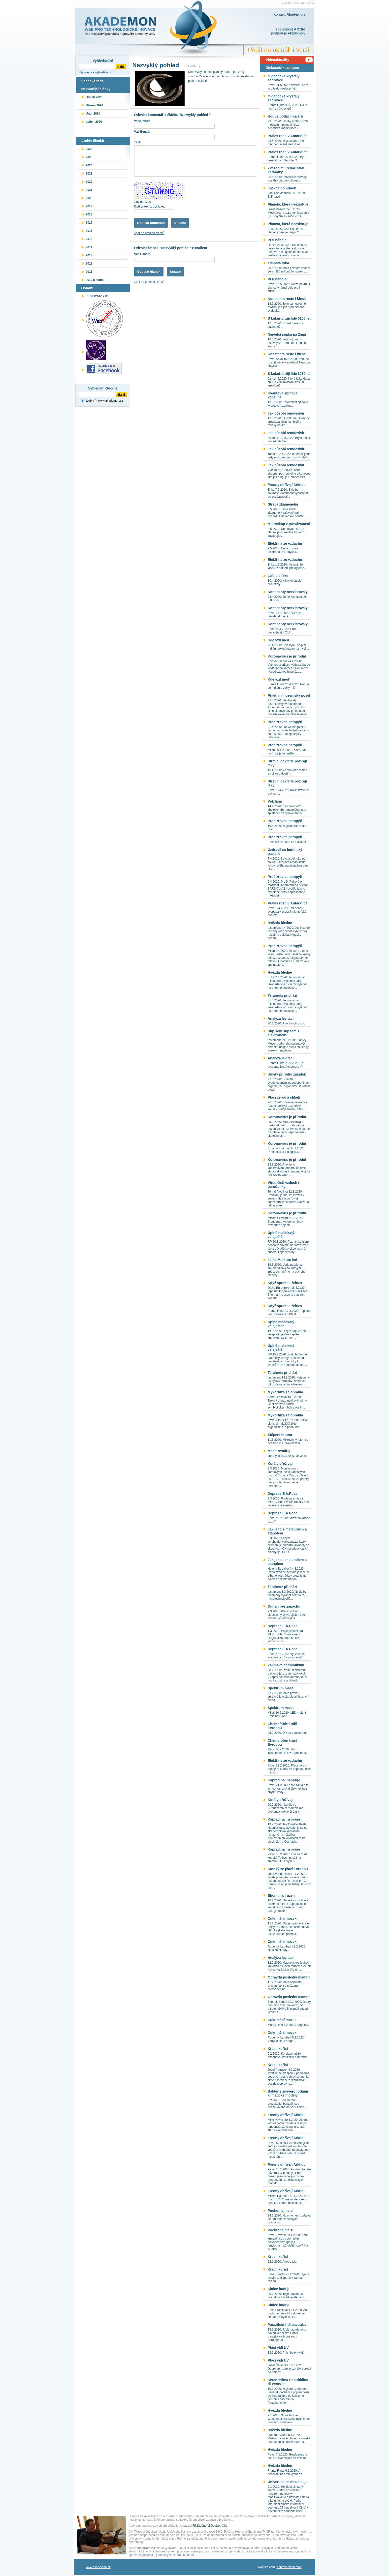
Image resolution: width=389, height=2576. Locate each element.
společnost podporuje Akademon (288, 31)
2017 (89, 222)
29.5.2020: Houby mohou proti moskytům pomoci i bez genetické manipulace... (289, 121)
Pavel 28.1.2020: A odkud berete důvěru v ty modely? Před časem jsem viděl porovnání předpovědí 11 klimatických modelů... (289, 2172)
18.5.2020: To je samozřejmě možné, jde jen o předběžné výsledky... (289, 303)
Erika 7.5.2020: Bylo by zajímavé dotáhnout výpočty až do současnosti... (289, 489)
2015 (89, 239)
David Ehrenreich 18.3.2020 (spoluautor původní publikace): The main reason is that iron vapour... (289, 1289)
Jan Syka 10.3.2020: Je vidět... (289, 1452)
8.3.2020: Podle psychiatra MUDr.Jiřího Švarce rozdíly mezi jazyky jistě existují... (289, 1498)
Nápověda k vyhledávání (95, 72)
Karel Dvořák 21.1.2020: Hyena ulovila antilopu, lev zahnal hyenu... (289, 2274)
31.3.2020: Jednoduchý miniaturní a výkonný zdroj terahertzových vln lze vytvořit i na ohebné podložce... (289, 1002)
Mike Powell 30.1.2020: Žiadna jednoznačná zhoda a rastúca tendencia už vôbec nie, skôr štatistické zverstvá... (289, 2121)
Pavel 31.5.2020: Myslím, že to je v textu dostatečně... (289, 81)
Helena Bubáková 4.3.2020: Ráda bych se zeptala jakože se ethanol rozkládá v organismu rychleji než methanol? (289, 1568)
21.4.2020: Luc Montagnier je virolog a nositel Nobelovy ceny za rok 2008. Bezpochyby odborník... (289, 728)
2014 (89, 247)
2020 (89, 198)
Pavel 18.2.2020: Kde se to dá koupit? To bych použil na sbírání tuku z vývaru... (289, 1854)
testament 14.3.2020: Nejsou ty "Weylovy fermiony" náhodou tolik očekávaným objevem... (289, 1377)
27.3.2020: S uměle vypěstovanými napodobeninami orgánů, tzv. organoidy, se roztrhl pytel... (289, 1080)
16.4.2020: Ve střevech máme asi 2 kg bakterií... (289, 766)
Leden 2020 (94, 121)
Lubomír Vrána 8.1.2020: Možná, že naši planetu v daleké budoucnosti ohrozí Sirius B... (289, 2435)
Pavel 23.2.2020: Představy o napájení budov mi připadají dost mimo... (289, 1765)
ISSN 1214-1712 (97, 296)
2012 (89, 263)
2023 (89, 173)
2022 (89, 181)
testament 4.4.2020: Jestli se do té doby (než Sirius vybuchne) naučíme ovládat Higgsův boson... (289, 929)
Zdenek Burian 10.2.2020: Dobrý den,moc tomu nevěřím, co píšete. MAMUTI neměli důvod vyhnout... (289, 2003)
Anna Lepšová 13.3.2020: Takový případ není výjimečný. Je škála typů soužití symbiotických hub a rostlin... (289, 1398)
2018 (89, 214)
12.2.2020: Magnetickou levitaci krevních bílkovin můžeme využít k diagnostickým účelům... (289, 1962)
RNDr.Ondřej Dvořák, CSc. (210, 2525)
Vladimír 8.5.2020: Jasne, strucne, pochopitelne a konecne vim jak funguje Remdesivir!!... (289, 470)
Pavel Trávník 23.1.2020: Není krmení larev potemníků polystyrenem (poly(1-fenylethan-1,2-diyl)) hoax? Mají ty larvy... (289, 2238)
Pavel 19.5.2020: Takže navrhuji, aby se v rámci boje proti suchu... (289, 284)
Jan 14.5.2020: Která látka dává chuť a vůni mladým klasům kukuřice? (289, 378)
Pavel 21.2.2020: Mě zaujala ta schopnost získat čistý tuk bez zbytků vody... (289, 1785)
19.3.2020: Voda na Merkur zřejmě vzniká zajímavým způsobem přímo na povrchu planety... (289, 1266)
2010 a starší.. (95, 280)
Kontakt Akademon (289, 2567)
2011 (89, 271)
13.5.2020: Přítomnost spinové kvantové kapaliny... (289, 398)
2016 (89, 231)
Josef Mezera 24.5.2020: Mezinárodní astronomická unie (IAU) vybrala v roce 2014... (289, 209)
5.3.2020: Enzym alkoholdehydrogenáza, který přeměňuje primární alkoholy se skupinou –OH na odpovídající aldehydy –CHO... (289, 1539)
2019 (89, 206)
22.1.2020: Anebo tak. (289, 2257)
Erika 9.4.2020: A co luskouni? (289, 838)
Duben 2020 (94, 97)
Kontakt (289, 14)
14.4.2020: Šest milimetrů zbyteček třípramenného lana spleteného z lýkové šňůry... (289, 806)
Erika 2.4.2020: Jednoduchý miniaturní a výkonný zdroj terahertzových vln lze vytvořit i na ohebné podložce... (289, 978)
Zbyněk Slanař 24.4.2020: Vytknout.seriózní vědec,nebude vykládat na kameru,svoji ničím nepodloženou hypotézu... (289, 662)
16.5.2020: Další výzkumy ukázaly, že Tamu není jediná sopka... (289, 339)
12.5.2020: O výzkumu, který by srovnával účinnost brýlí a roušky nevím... (289, 418)
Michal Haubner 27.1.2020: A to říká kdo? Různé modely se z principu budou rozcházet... (289, 2196)
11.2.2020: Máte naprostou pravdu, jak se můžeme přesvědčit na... (289, 1982)
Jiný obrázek (142, 202)
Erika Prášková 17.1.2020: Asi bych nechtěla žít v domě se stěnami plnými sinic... (289, 2310)
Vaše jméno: (143, 121)
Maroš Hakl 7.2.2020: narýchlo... (289, 2021)
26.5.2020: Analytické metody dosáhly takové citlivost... (289, 173)
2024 (89, 165)
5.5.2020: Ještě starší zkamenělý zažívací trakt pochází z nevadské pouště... (289, 509)
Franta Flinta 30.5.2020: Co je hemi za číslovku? (289, 101)
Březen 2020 (94, 105)
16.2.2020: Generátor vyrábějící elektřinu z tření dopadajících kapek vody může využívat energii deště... (289, 1902)
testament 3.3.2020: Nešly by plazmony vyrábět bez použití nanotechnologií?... (289, 1591)
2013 (89, 255)
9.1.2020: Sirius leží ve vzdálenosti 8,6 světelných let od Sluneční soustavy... (289, 2415)
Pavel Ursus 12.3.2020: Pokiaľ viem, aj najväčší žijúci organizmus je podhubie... (289, 1420)
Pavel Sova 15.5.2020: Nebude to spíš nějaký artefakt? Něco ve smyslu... (289, 359)
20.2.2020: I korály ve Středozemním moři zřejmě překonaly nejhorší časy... (289, 1804)
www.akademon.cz (110, 400)
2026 (89, 149)
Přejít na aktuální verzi (278, 49)
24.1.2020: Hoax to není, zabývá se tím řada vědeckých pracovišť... (289, 2215)
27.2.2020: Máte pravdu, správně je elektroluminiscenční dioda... (289, 1693)
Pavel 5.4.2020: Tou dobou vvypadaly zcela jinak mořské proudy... (289, 908)
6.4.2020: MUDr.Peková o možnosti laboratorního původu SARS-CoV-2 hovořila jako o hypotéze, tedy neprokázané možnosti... (289, 884)
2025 (89, 157)
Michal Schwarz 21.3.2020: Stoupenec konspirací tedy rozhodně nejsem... (289, 1218)
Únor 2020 (93, 113)
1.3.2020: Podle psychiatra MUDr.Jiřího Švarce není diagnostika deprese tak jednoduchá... (289, 1632)
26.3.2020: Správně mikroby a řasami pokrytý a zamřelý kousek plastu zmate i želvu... (289, 1102)
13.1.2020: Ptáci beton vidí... (289, 2348)
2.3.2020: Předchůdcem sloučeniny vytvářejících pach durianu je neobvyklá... (289, 1611)
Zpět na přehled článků (149, 233)
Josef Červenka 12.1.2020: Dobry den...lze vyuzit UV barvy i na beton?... (289, 2365)
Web (89, 400)
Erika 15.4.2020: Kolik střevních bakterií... (289, 786)
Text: (137, 142)
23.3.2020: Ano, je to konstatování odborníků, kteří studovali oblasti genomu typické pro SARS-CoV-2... (289, 1166)
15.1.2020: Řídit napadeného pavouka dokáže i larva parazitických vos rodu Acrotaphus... (289, 2331)
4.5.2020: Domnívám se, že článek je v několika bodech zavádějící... (289, 528)
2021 (89, 190)
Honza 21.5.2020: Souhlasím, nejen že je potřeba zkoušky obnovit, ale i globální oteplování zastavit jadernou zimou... (289, 246)
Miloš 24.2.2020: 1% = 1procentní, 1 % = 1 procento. (289, 1745)
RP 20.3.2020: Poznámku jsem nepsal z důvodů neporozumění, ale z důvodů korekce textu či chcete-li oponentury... (289, 1241)
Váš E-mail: (142, 131)
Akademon (90, 4)
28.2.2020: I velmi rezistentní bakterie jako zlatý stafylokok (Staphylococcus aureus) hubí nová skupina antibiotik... (289, 1671)
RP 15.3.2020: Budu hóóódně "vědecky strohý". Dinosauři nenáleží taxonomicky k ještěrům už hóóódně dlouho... (289, 1354)
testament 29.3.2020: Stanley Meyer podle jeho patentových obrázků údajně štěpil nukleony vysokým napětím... (289, 1039)
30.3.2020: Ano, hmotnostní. (289, 1019)
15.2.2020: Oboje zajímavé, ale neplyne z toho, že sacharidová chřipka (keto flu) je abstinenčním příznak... (289, 1925)
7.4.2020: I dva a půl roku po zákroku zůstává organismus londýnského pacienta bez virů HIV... (289, 858)
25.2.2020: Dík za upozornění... (289, 1727)
